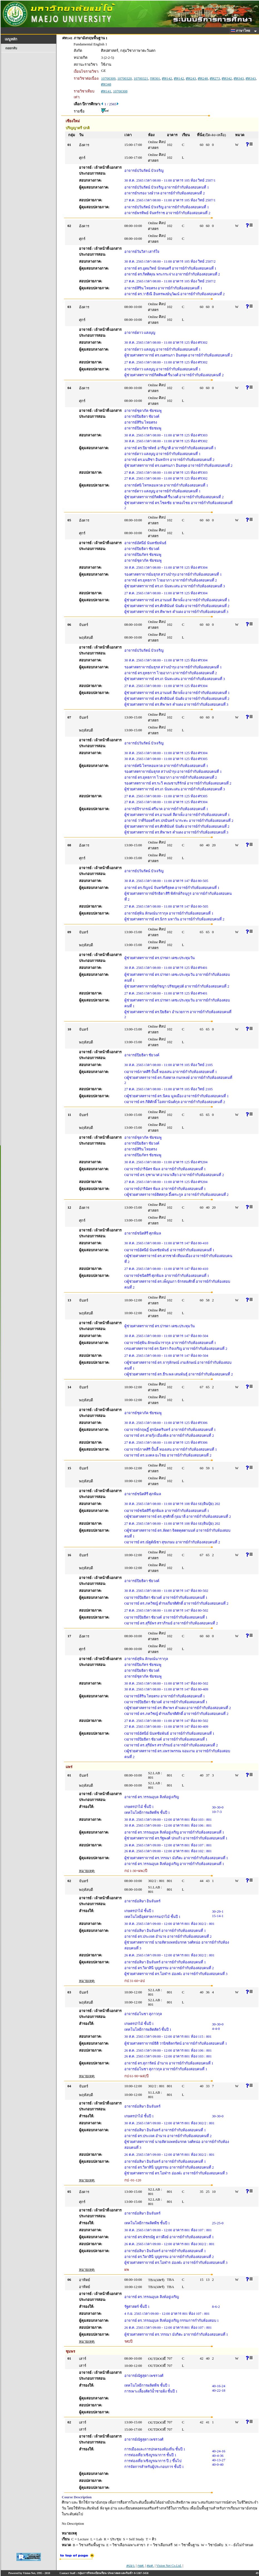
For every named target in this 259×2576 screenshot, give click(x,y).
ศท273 (215, 78)
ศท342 (227, 78)
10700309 (108, 78)
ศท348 (106, 84)
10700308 (120, 91)
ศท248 (203, 78)
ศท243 (191, 78)
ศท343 (239, 78)
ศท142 (167, 78)
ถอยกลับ (11, 48)
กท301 (155, 78)
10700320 (124, 78)
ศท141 (106, 91)
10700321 (141, 78)
